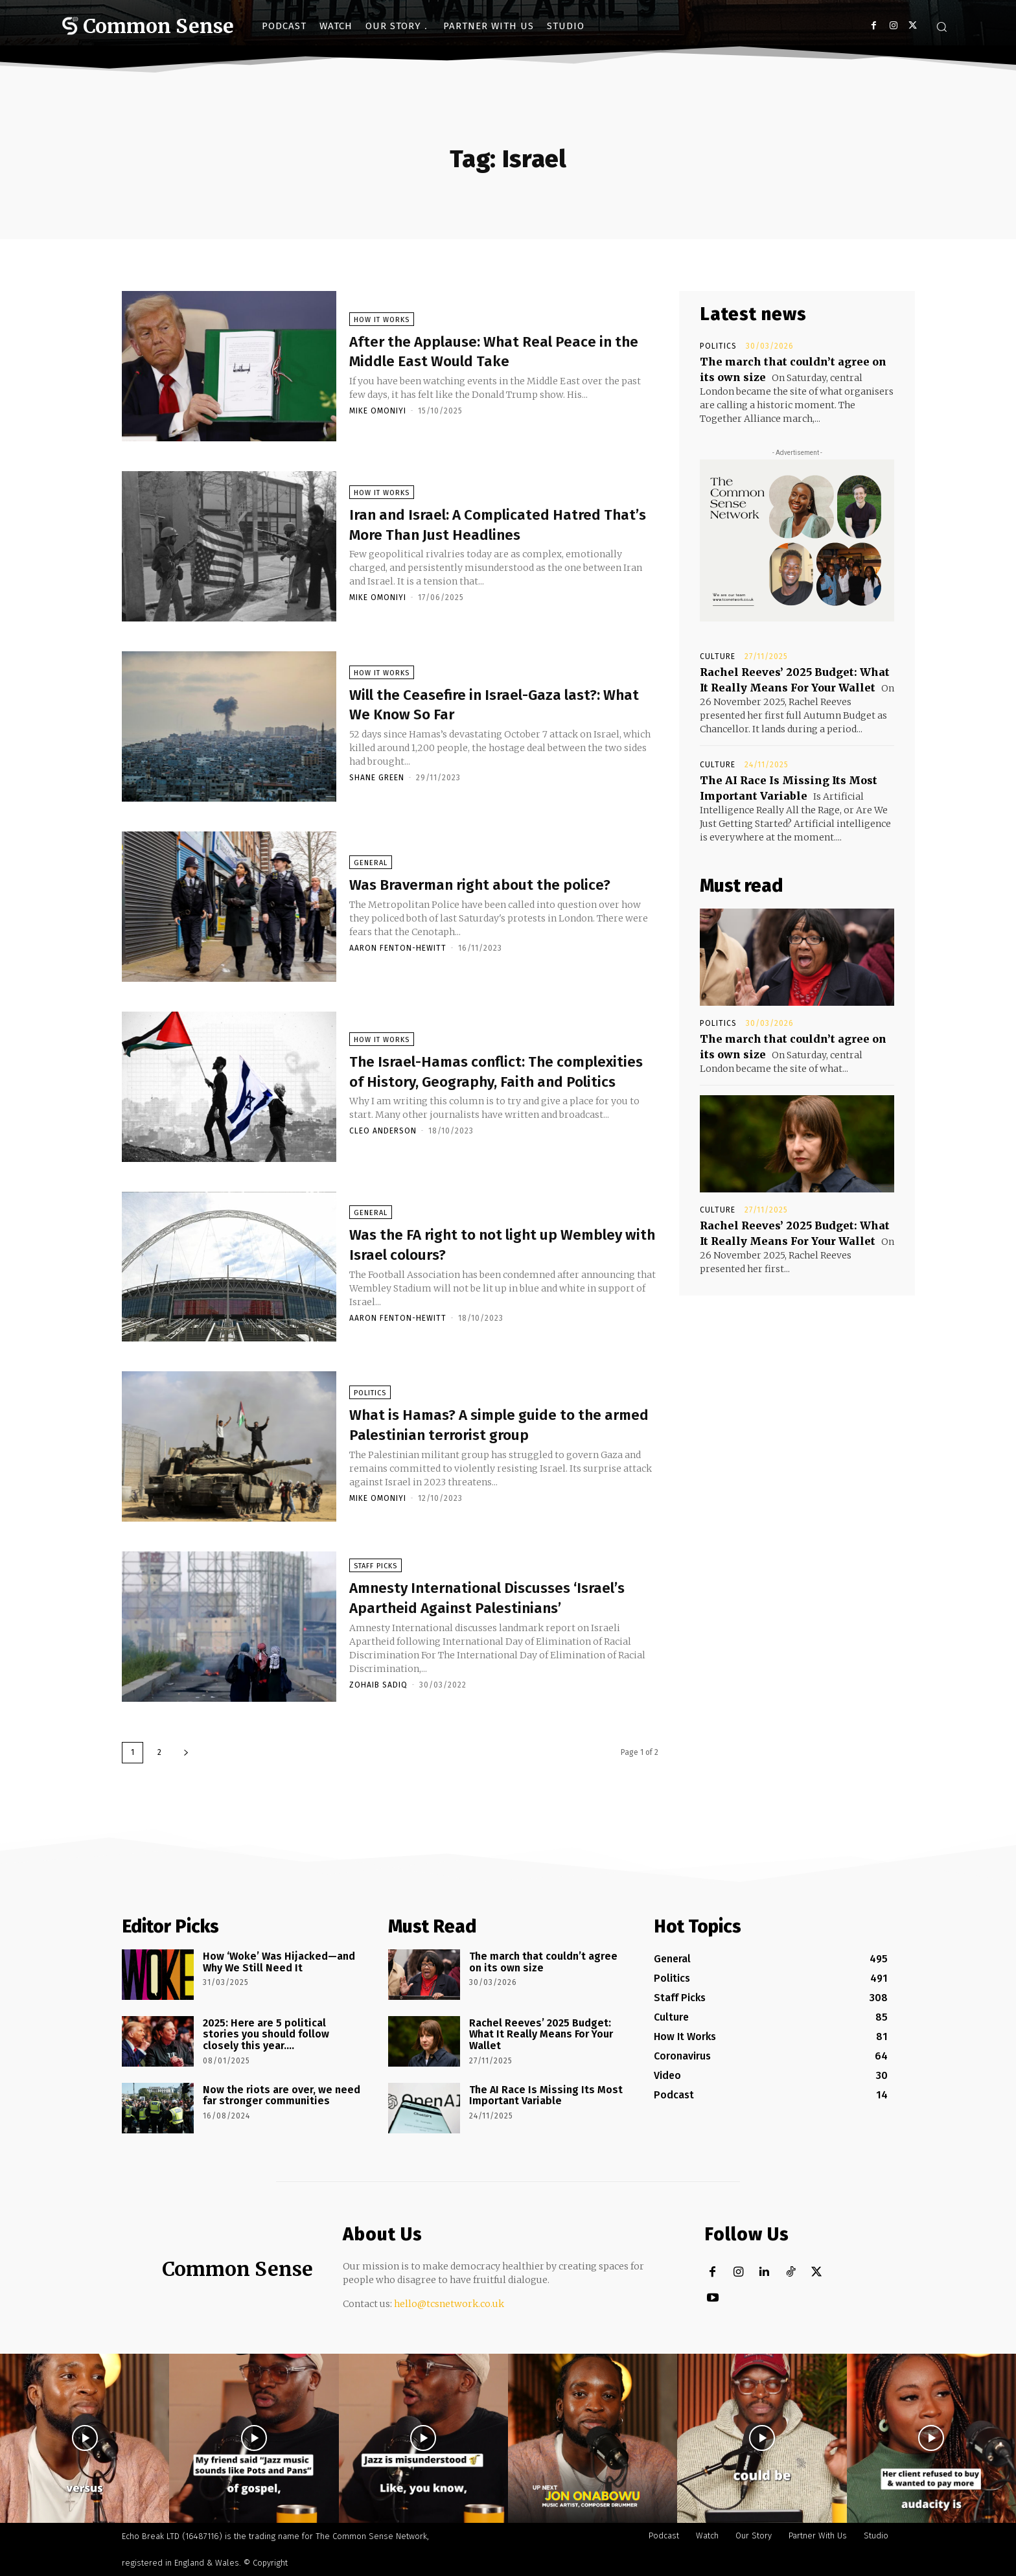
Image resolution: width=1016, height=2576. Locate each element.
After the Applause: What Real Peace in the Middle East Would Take (498, 354)
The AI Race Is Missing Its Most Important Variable (546, 2095)
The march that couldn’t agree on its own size (543, 1962)
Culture (717, 656)
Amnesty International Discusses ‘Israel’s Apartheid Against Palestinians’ (485, 1600)
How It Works (382, 323)
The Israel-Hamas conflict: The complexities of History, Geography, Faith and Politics (496, 1073)
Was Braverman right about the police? (477, 886)
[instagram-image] (84, 2438)
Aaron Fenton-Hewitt (397, 961)
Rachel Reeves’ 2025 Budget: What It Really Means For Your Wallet (541, 2034)
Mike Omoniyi (377, 414)
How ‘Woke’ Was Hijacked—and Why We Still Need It (279, 1962)
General (370, 856)
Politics (370, 1386)
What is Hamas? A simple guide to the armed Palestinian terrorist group (489, 1427)
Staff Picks (375, 1559)
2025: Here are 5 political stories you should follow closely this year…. (266, 2034)
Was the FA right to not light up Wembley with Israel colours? (478, 1247)
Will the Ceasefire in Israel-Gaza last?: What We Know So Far (480, 707)
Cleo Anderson (383, 1144)
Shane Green (376, 780)
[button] (941, 26)
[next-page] (186, 1752)
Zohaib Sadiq (378, 1697)
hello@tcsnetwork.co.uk (449, 2304)
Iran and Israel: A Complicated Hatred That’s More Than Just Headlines (502, 527)
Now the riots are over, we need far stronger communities (281, 2095)
